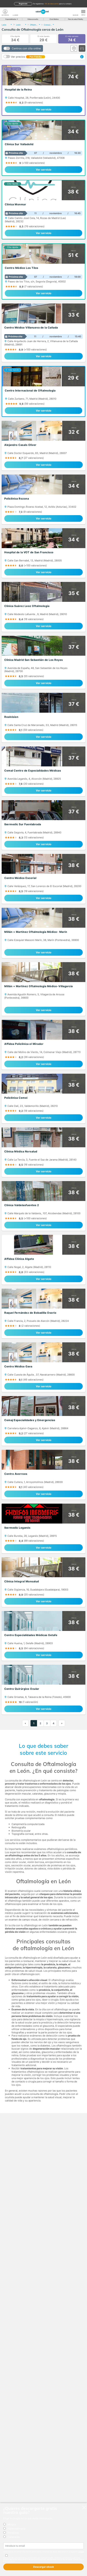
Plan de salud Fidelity (75, 19)
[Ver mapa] (73, 48)
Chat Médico (54, 19)
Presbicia (13, 2532)
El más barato (44, 38)
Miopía (11, 2524)
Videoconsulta (32, 19)
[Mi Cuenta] (5, 11)
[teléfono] (15, 11)
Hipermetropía (16, 2528)
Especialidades (11, 19)
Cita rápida (15, 38)
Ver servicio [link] (43, 109)
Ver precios (28, 56)
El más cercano (71, 38)
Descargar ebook (43, 2566)
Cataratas (13, 2537)
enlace (81, 2552)
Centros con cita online (26, 48)
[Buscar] (75, 11)
